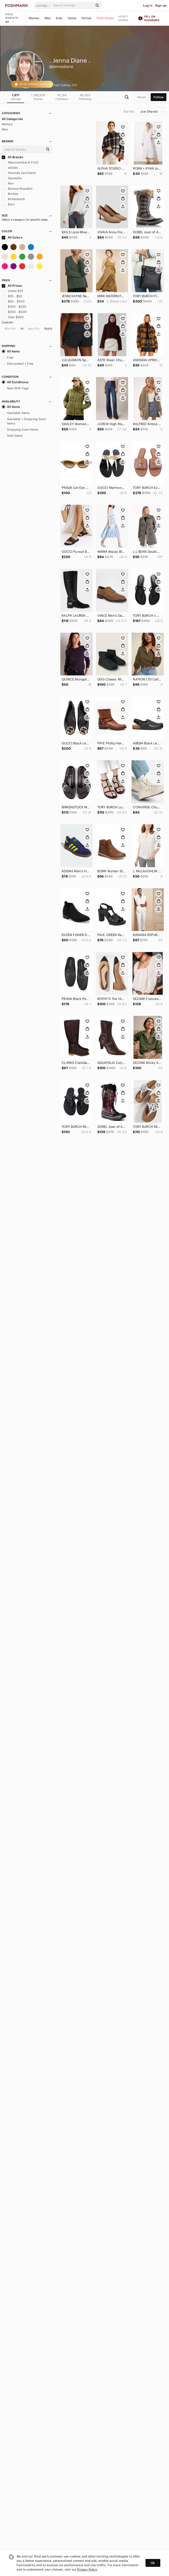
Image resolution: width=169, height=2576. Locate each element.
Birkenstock (13, 199)
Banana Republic (17, 189)
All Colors (12, 237)
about (141, 97)
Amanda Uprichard (19, 173)
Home (72, 18)
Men (48, 18)
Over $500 (13, 317)
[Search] (73, 5)
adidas (10, 168)
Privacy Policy (87, 2569)
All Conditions (15, 382)
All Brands (12, 157)
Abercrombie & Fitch (20, 162)
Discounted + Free (18, 364)
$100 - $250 (14, 307)
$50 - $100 (13, 301)
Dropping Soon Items (20, 429)
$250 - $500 (14, 312)
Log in (147, 5)
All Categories (12, 119)
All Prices (12, 286)
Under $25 (12, 291)
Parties (86, 18)
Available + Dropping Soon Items (24, 421)
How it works (123, 18)
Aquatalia (12, 178)
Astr (8, 183)
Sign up (160, 5)
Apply (48, 328)
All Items (11, 351)
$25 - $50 (12, 296)
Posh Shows (105, 18)
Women (34, 18)
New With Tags (15, 388)
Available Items (16, 413)
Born (8, 204)
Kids (59, 18)
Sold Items (12, 436)
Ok (153, 2563)
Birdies (10, 194)
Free (8, 357)
